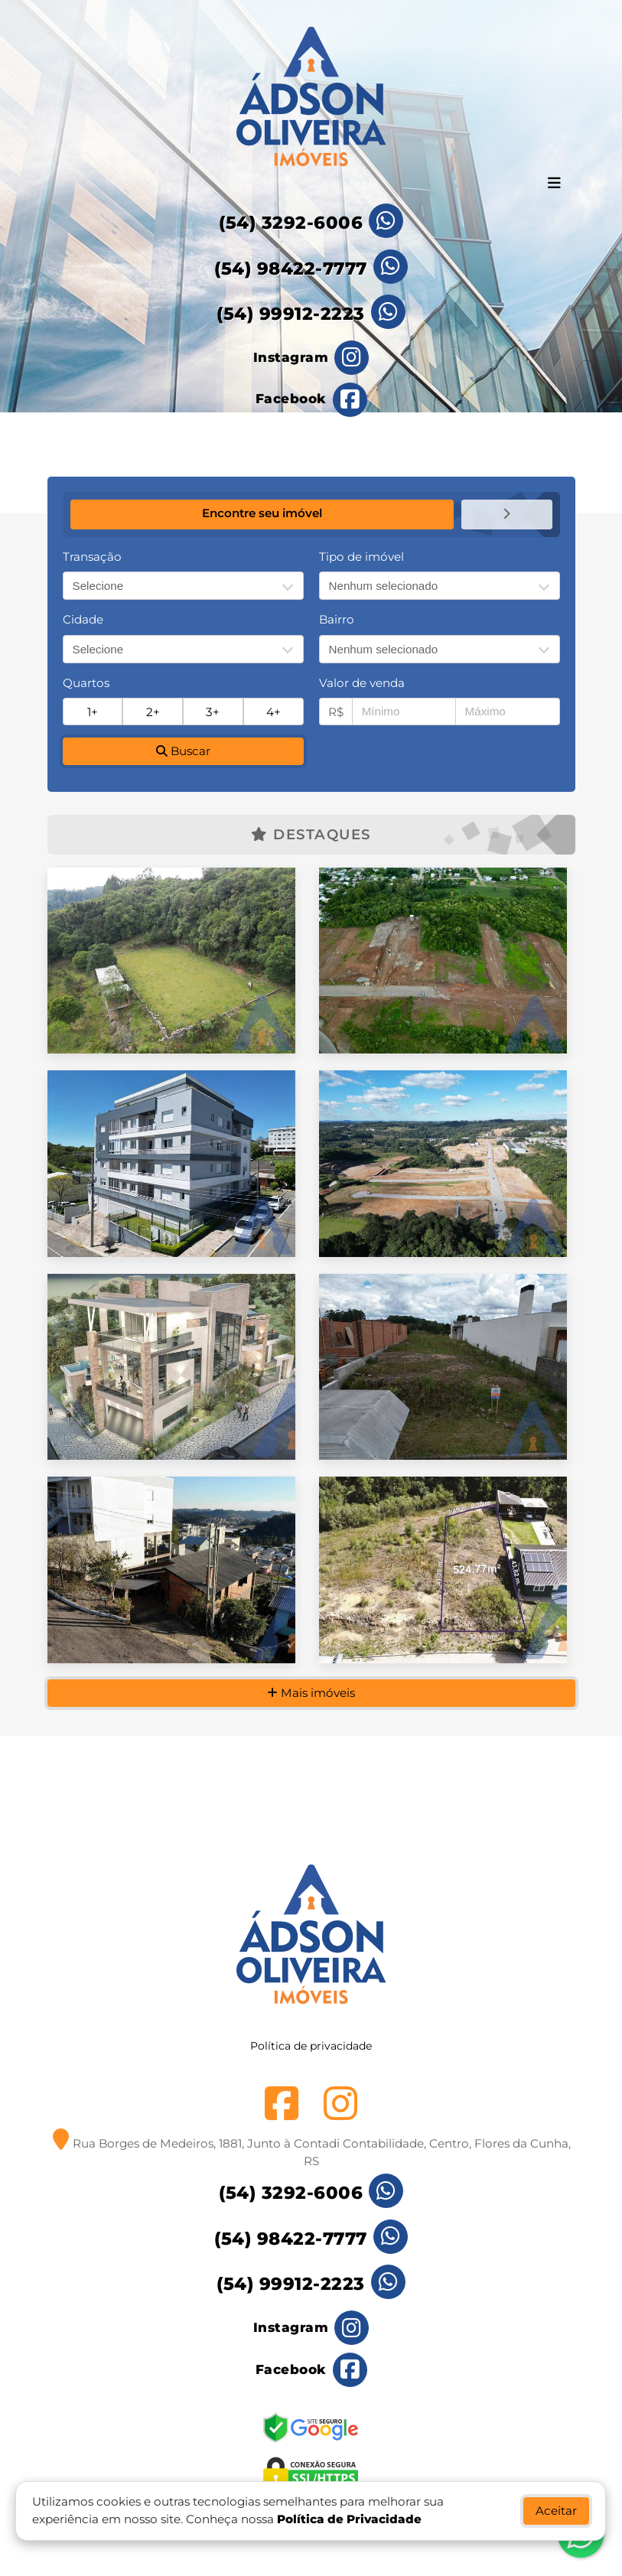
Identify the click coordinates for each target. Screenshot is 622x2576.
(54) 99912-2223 (291, 313)
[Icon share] (311, 358)
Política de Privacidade (350, 2519)
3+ (213, 711)
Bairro (336, 618)
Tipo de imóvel (361, 556)
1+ (92, 711)
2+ (153, 711)
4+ (273, 711)
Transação (92, 556)
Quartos (86, 682)
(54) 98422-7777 (290, 268)
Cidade (83, 618)
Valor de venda (362, 682)
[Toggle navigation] (554, 184)
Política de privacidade (311, 2069)
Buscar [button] (183, 750)
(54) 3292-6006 (291, 222)
